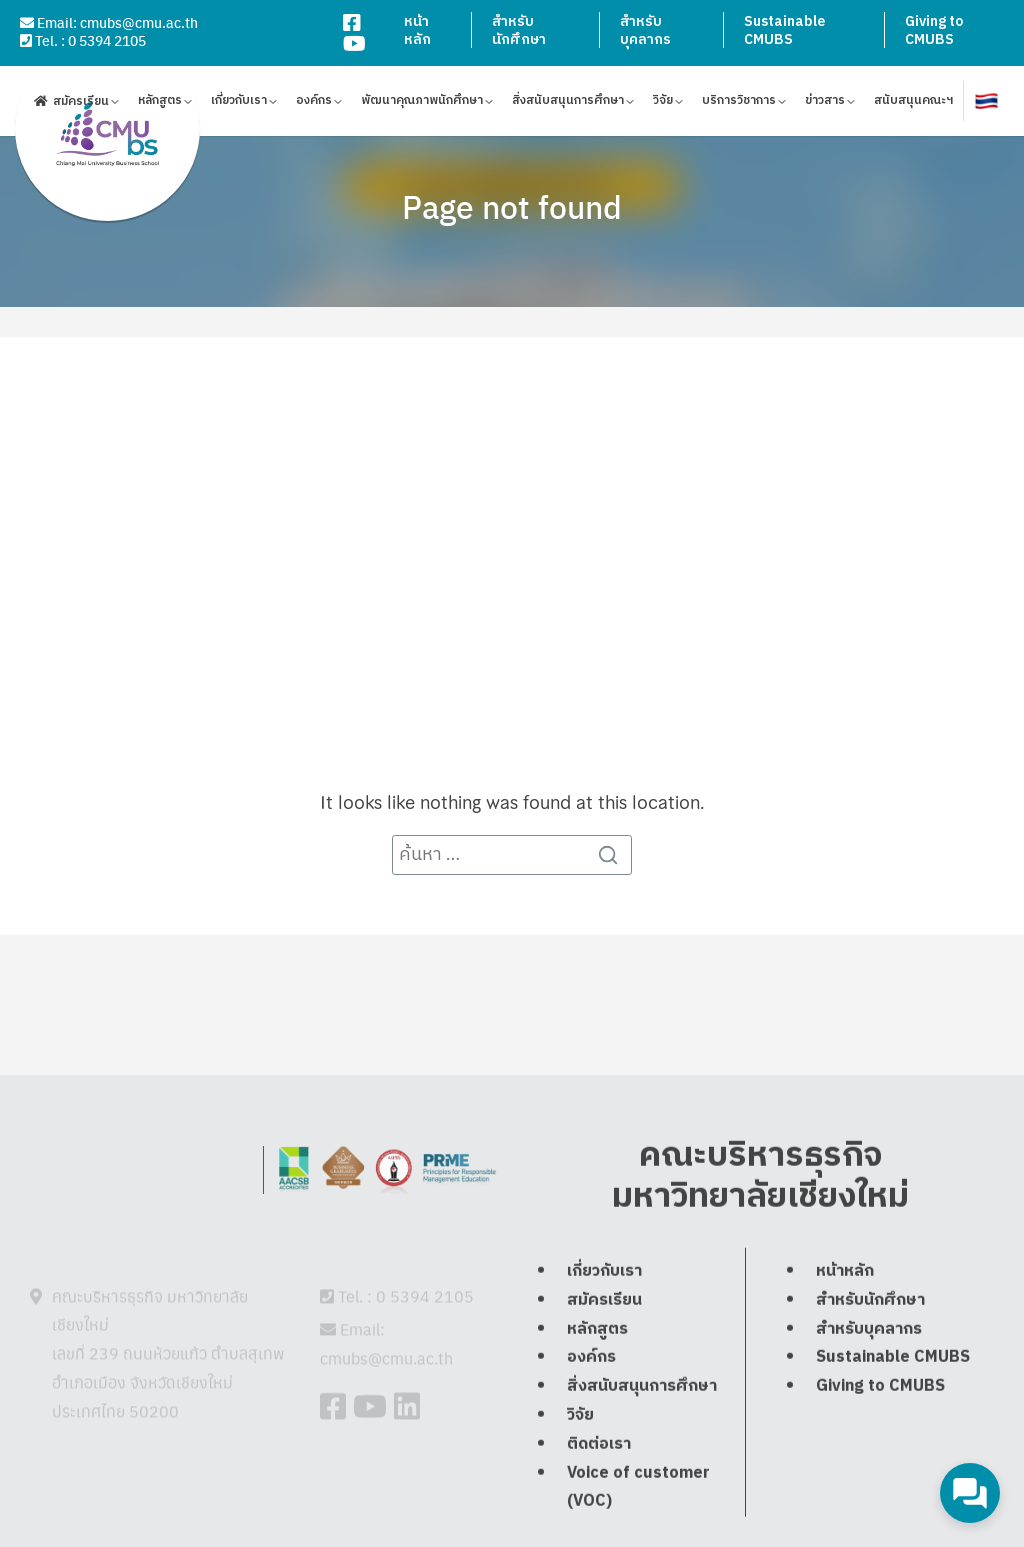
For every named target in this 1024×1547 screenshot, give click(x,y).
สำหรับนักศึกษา (519, 30)
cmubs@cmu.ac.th (139, 22)
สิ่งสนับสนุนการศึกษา (568, 103)
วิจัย (663, 103)
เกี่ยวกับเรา (239, 103)
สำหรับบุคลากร (645, 30)
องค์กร (314, 103)
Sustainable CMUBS (784, 30)
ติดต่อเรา (599, 1493)
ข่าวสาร (825, 103)
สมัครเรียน (81, 103)
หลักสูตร (160, 103)
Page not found (512, 206)
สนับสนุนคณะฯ (913, 103)
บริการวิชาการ (739, 103)
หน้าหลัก (417, 30)
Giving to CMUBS (934, 30)
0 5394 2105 (107, 40)
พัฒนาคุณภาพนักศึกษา (422, 103)
